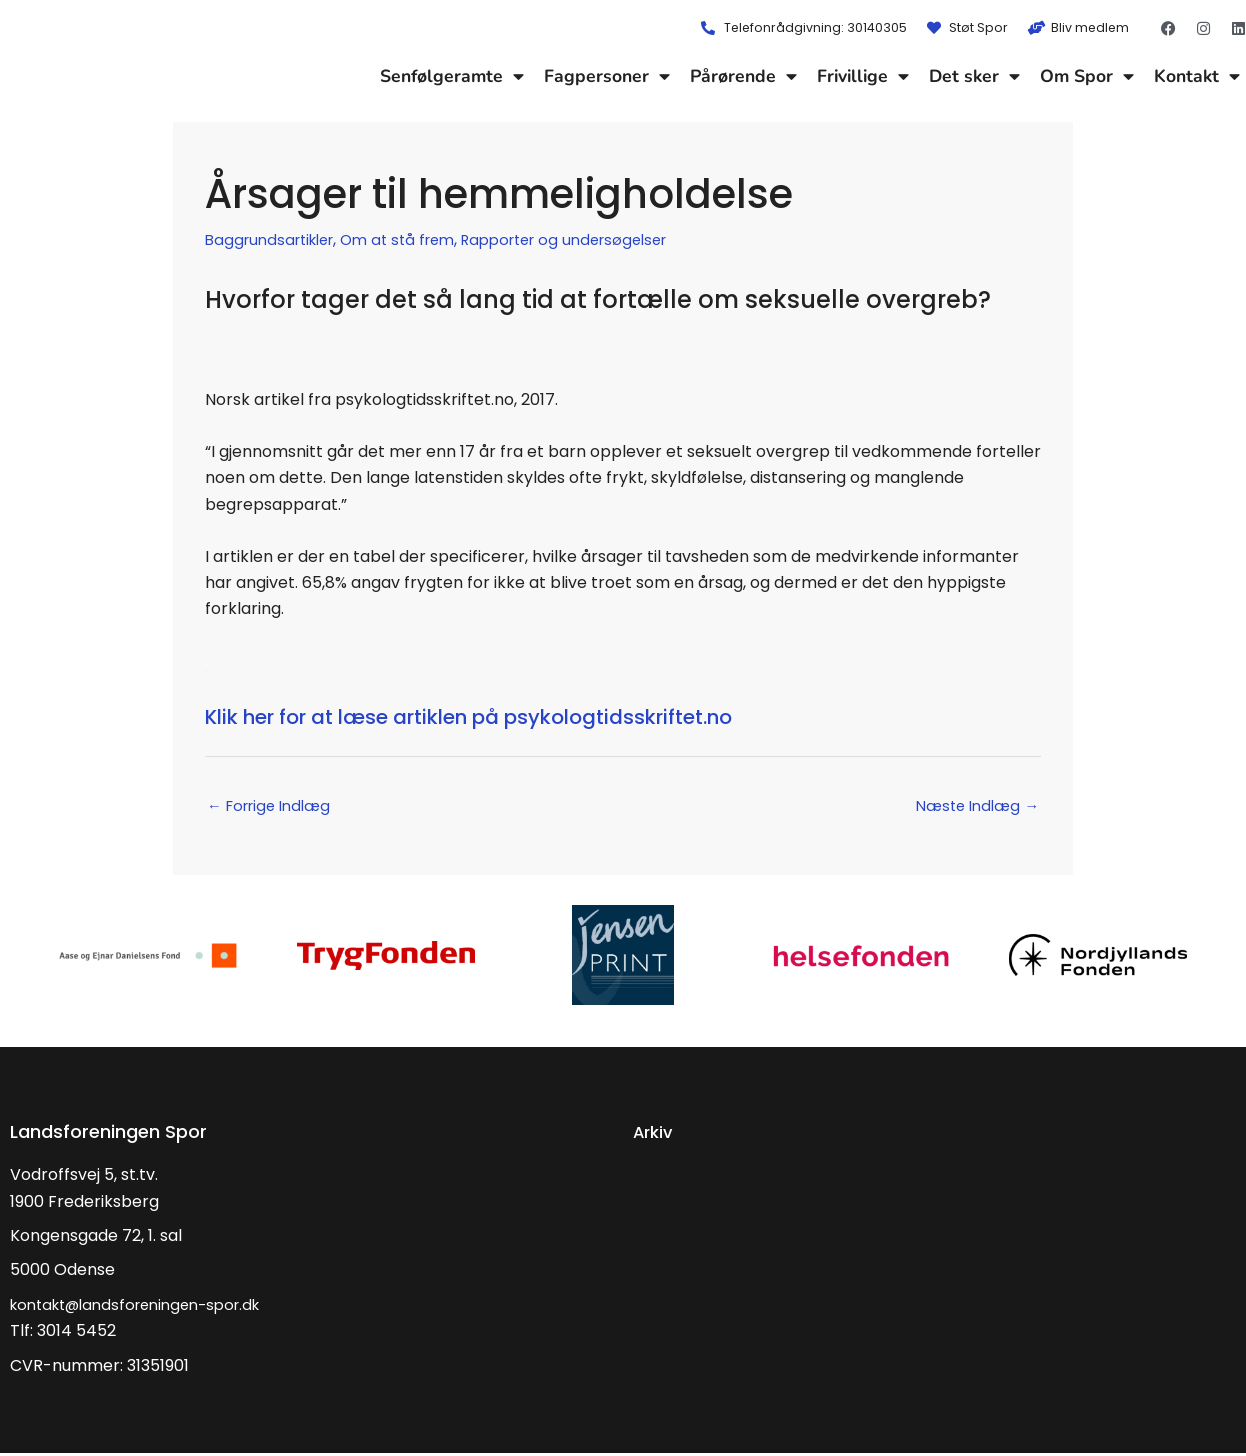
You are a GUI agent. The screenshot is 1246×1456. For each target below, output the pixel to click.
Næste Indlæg (972, 807)
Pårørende (743, 76)
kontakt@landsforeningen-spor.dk (146, 1307)
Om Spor (1087, 76)
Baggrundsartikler (275, 239)
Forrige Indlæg (275, 807)
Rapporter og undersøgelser (594, 239)
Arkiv (655, 1134)
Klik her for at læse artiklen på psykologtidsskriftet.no (531, 715)
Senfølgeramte (452, 76)
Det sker (974, 76)
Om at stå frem (414, 239)
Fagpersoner (607, 76)
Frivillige (863, 76)
